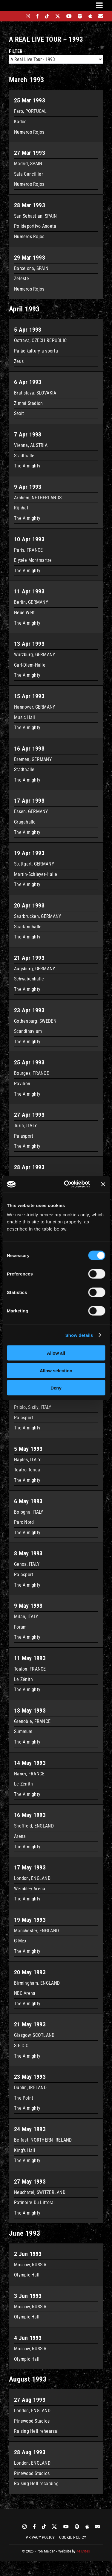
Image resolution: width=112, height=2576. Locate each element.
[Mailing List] (100, 16)
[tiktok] (47, 16)
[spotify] (80, 16)
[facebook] (37, 16)
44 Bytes (83, 2551)
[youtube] (69, 16)
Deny (56, 1387)
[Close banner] (103, 1184)
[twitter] (57, 16)
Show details (79, 1334)
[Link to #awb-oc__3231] (99, 5)
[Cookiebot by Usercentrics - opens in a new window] (67, 1184)
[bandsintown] (17, 16)
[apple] (90, 16)
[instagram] (28, 16)
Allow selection (56, 1370)
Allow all (56, 1353)
